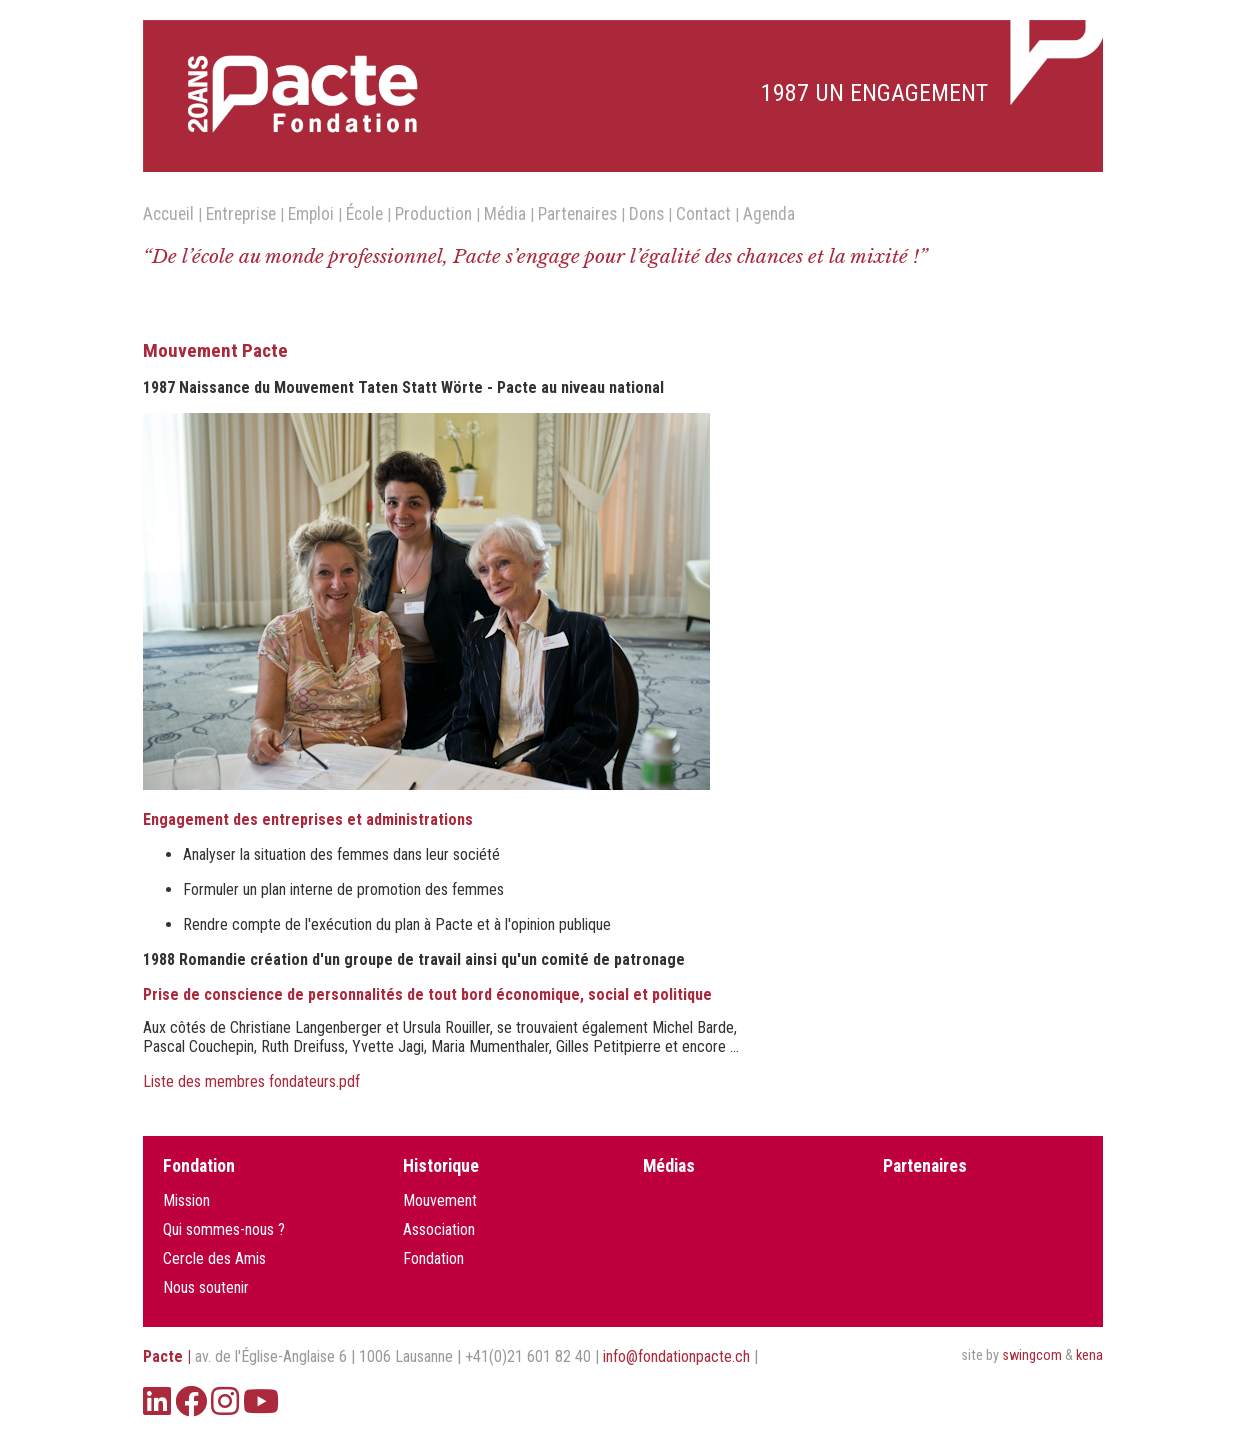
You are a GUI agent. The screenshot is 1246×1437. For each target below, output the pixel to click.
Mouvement (440, 1200)
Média (505, 214)
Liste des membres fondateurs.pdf (251, 1081)
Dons (646, 214)
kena (1089, 1355)
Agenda (769, 214)
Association (439, 1229)
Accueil (168, 214)
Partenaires (577, 214)
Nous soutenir (206, 1287)
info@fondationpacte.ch (676, 1356)
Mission (186, 1200)
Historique (441, 1166)
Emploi (311, 214)
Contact (703, 214)
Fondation (199, 1166)
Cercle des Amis (214, 1258)
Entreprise (241, 214)
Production (433, 214)
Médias (669, 1166)
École (364, 214)
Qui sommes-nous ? (224, 1229)
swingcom (1032, 1355)
